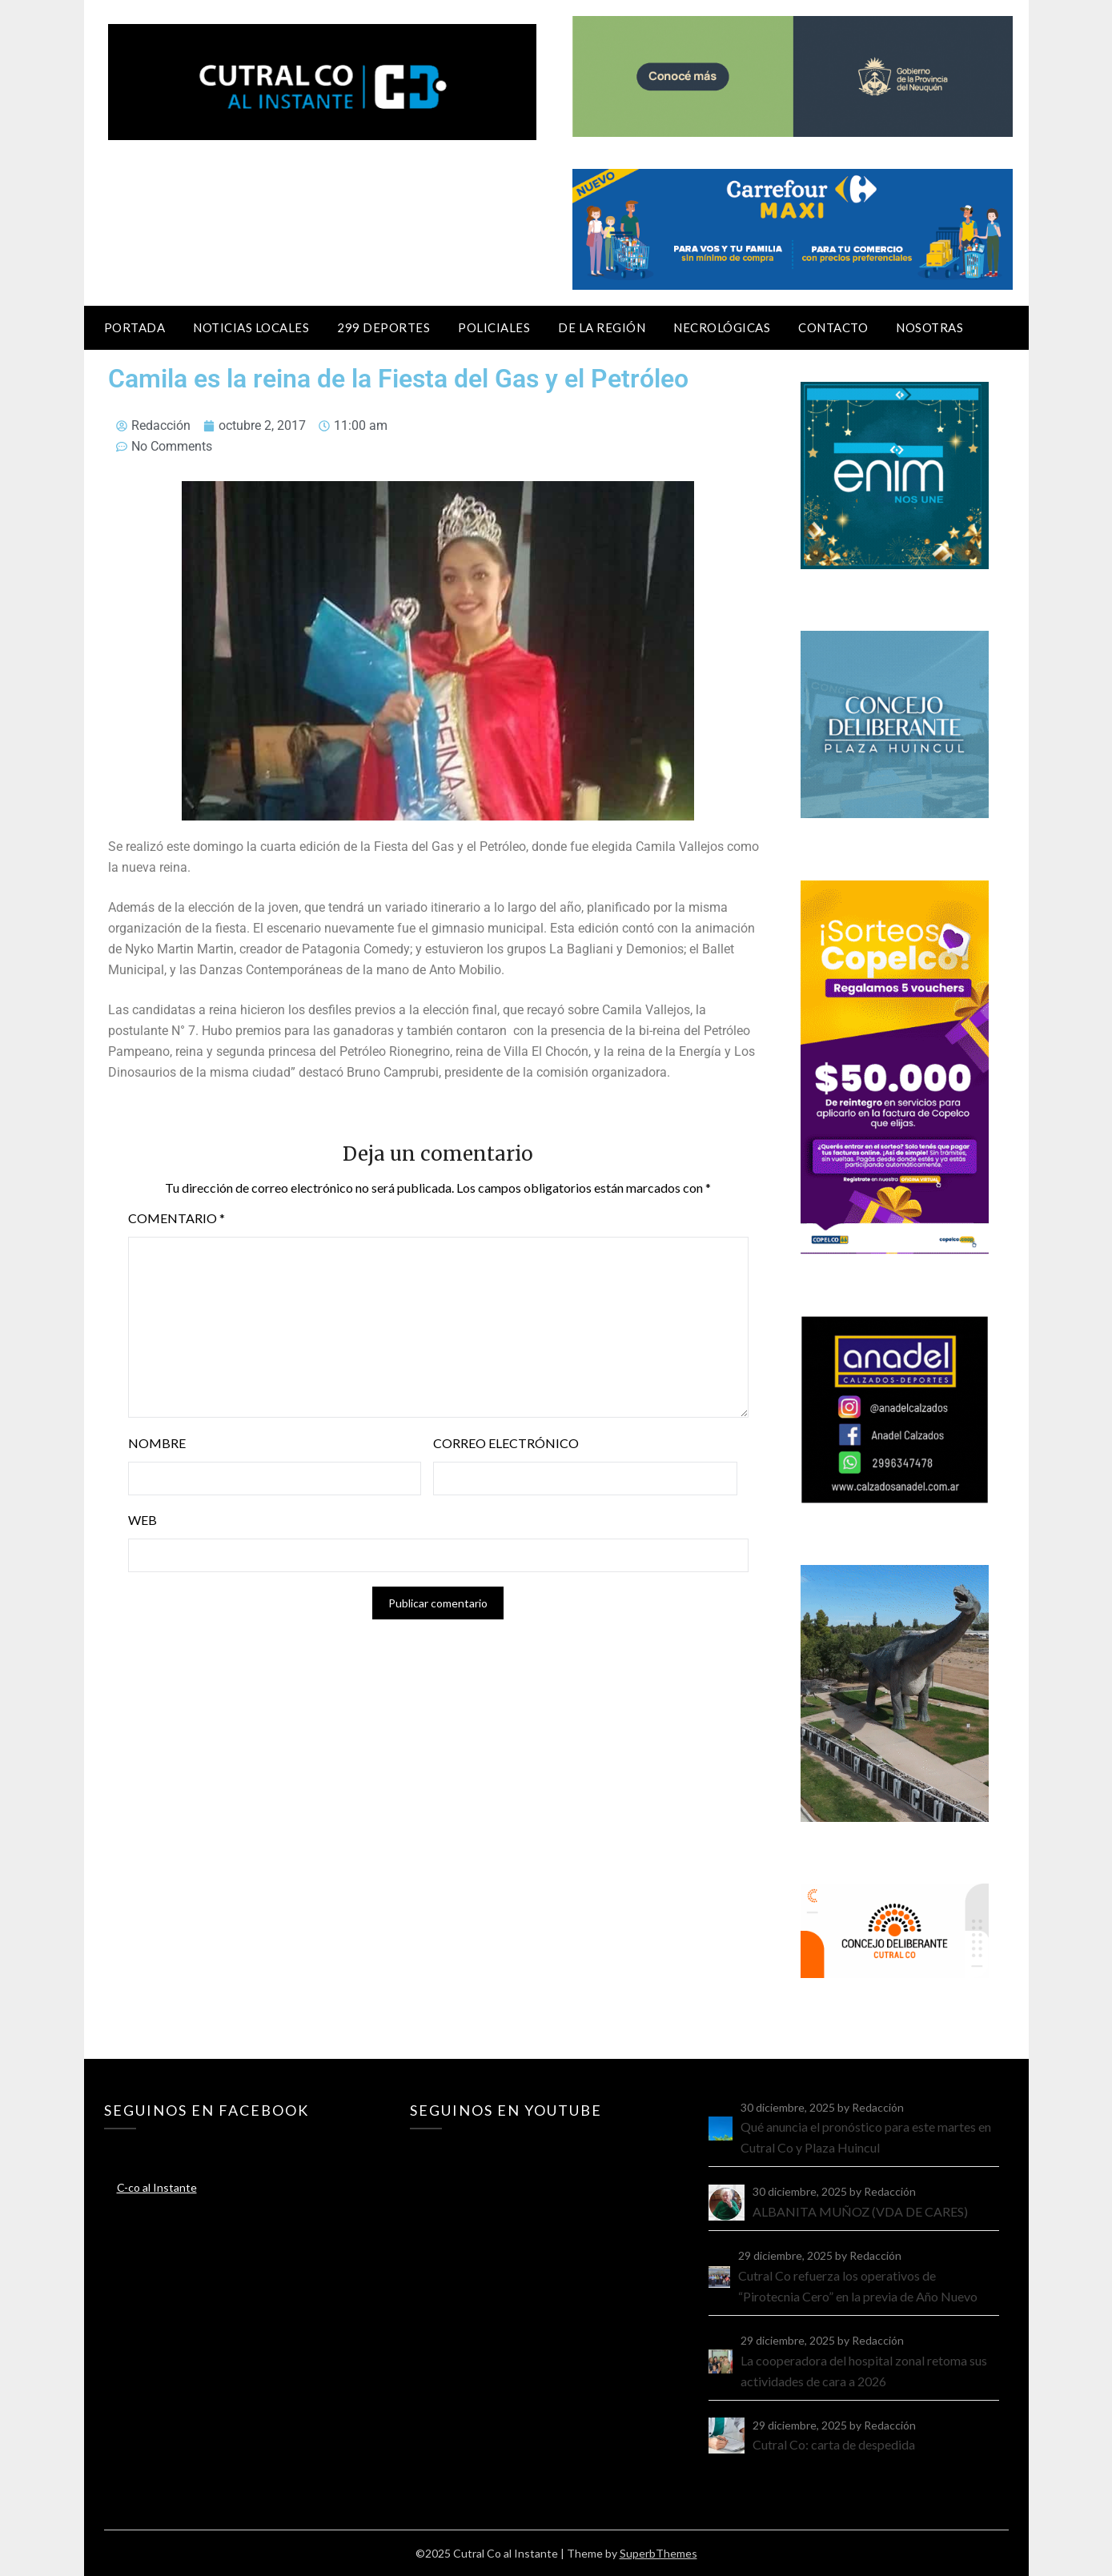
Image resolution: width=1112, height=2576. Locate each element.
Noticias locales (251, 327)
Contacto (833, 327)
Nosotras (929, 327)
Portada (135, 327)
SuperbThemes (658, 2553)
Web (142, 1519)
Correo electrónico (506, 1443)
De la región (601, 327)
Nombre (157, 1443)
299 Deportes (383, 327)
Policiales (494, 327)
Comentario (176, 1218)
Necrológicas (721, 327)
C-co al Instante (157, 2187)
